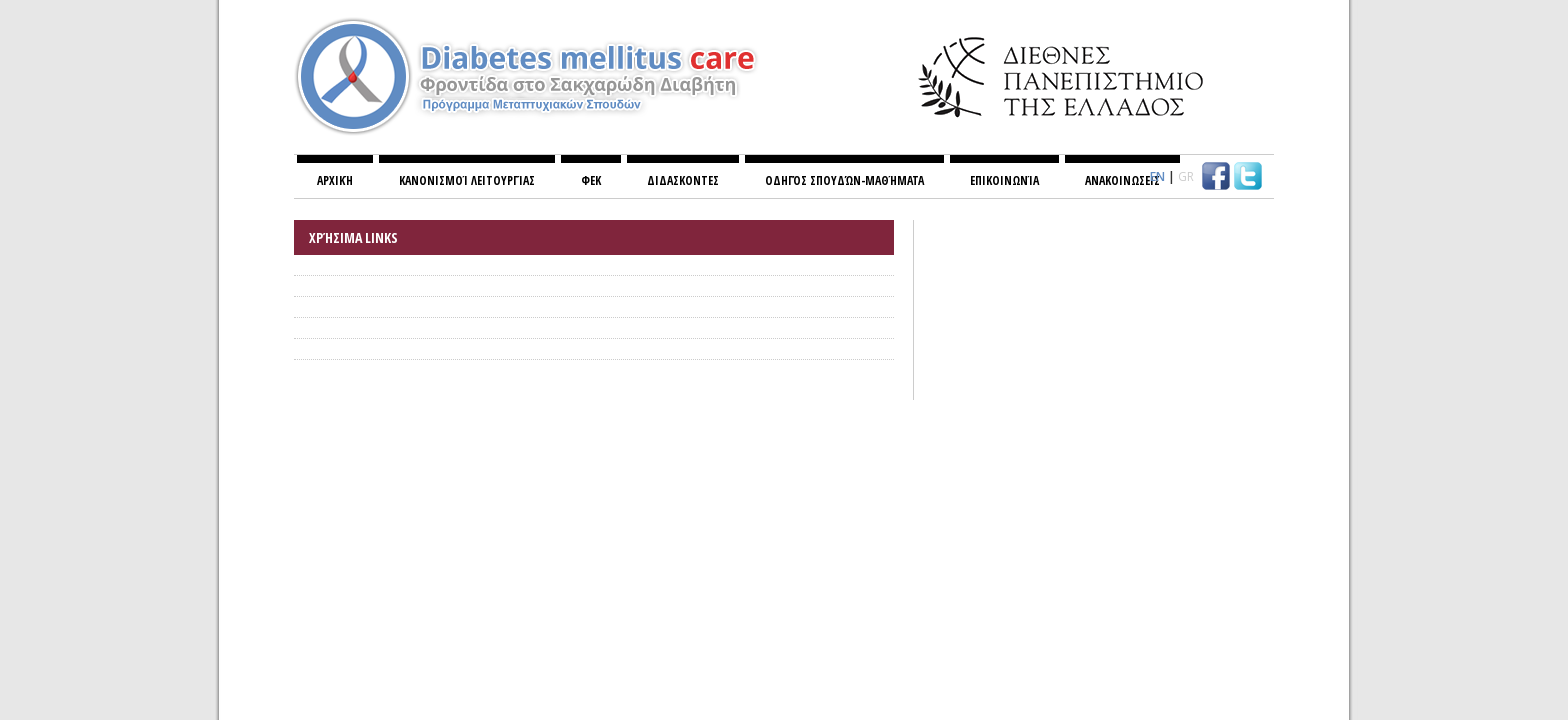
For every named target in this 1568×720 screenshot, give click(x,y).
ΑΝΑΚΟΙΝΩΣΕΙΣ (1122, 180)
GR (1186, 176)
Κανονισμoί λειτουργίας (467, 180)
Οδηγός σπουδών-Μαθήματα (844, 180)
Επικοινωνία (1004, 180)
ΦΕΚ (591, 180)
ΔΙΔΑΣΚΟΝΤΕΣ (683, 180)
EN (1157, 176)
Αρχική (335, 180)
